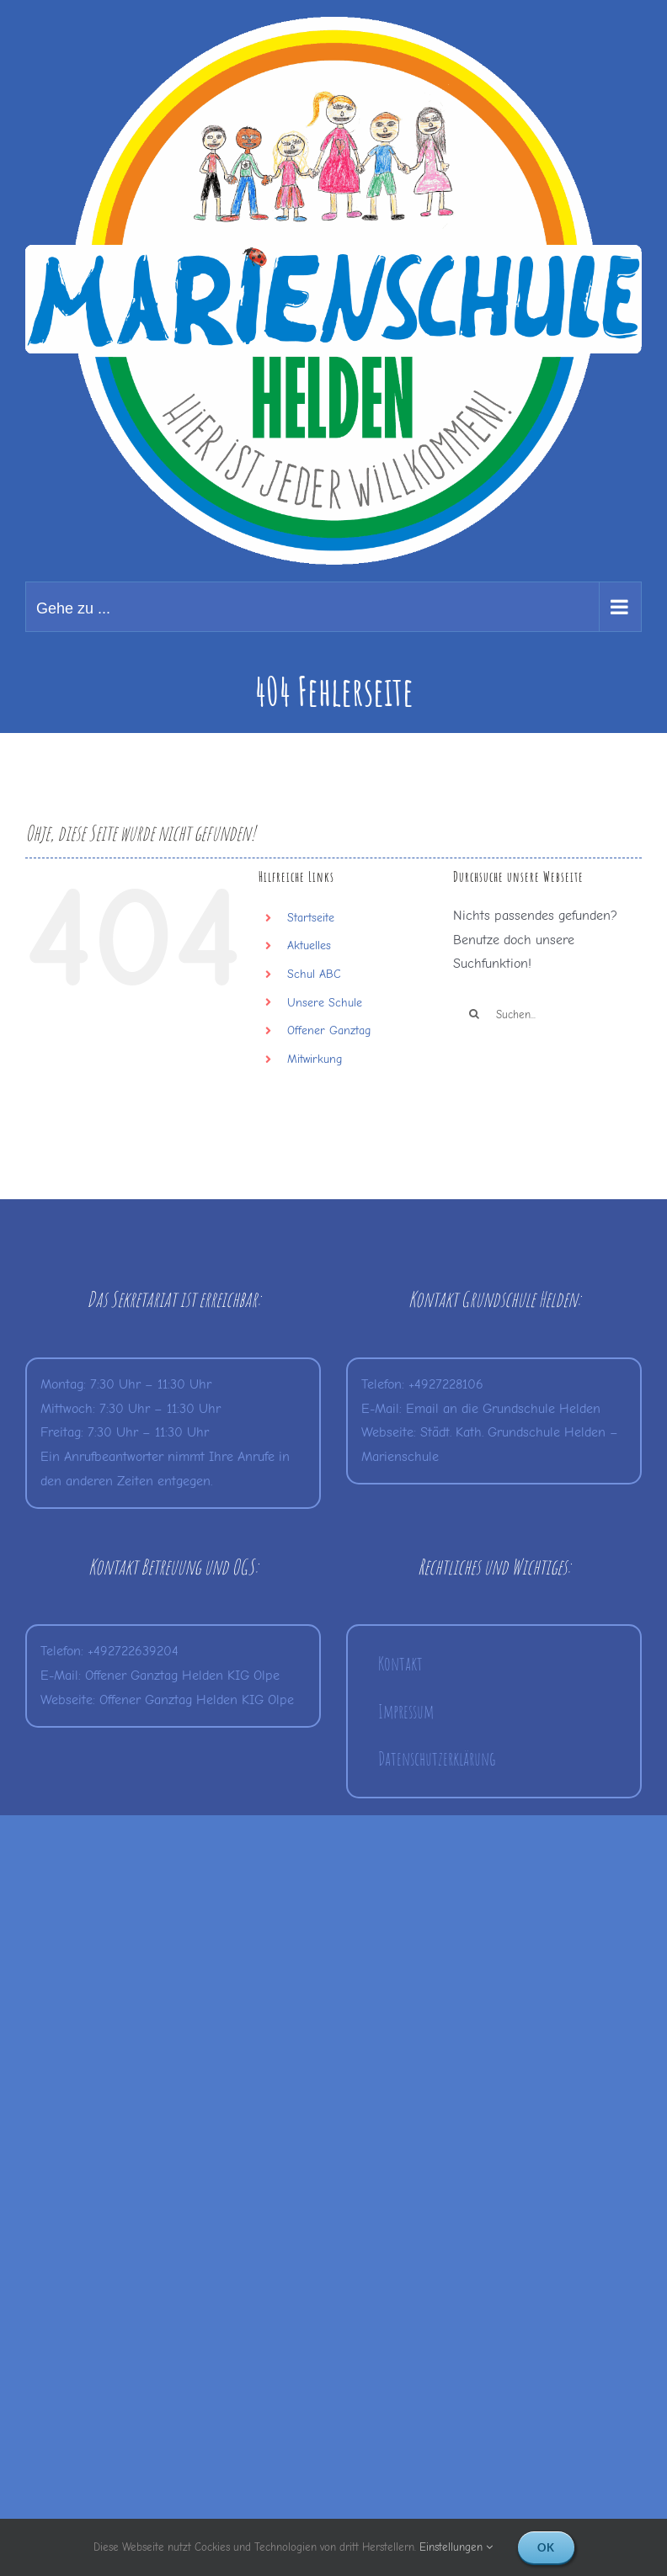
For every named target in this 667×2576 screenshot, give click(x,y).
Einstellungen (456, 2547)
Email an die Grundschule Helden (503, 1408)
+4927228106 (445, 1384)
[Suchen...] (547, 1014)
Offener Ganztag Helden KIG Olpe (182, 1675)
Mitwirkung (314, 1059)
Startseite (310, 918)
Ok (546, 2547)
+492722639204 (133, 1651)
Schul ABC (314, 974)
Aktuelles (309, 945)
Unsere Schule (324, 1003)
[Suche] (474, 1014)
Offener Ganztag (329, 1030)
